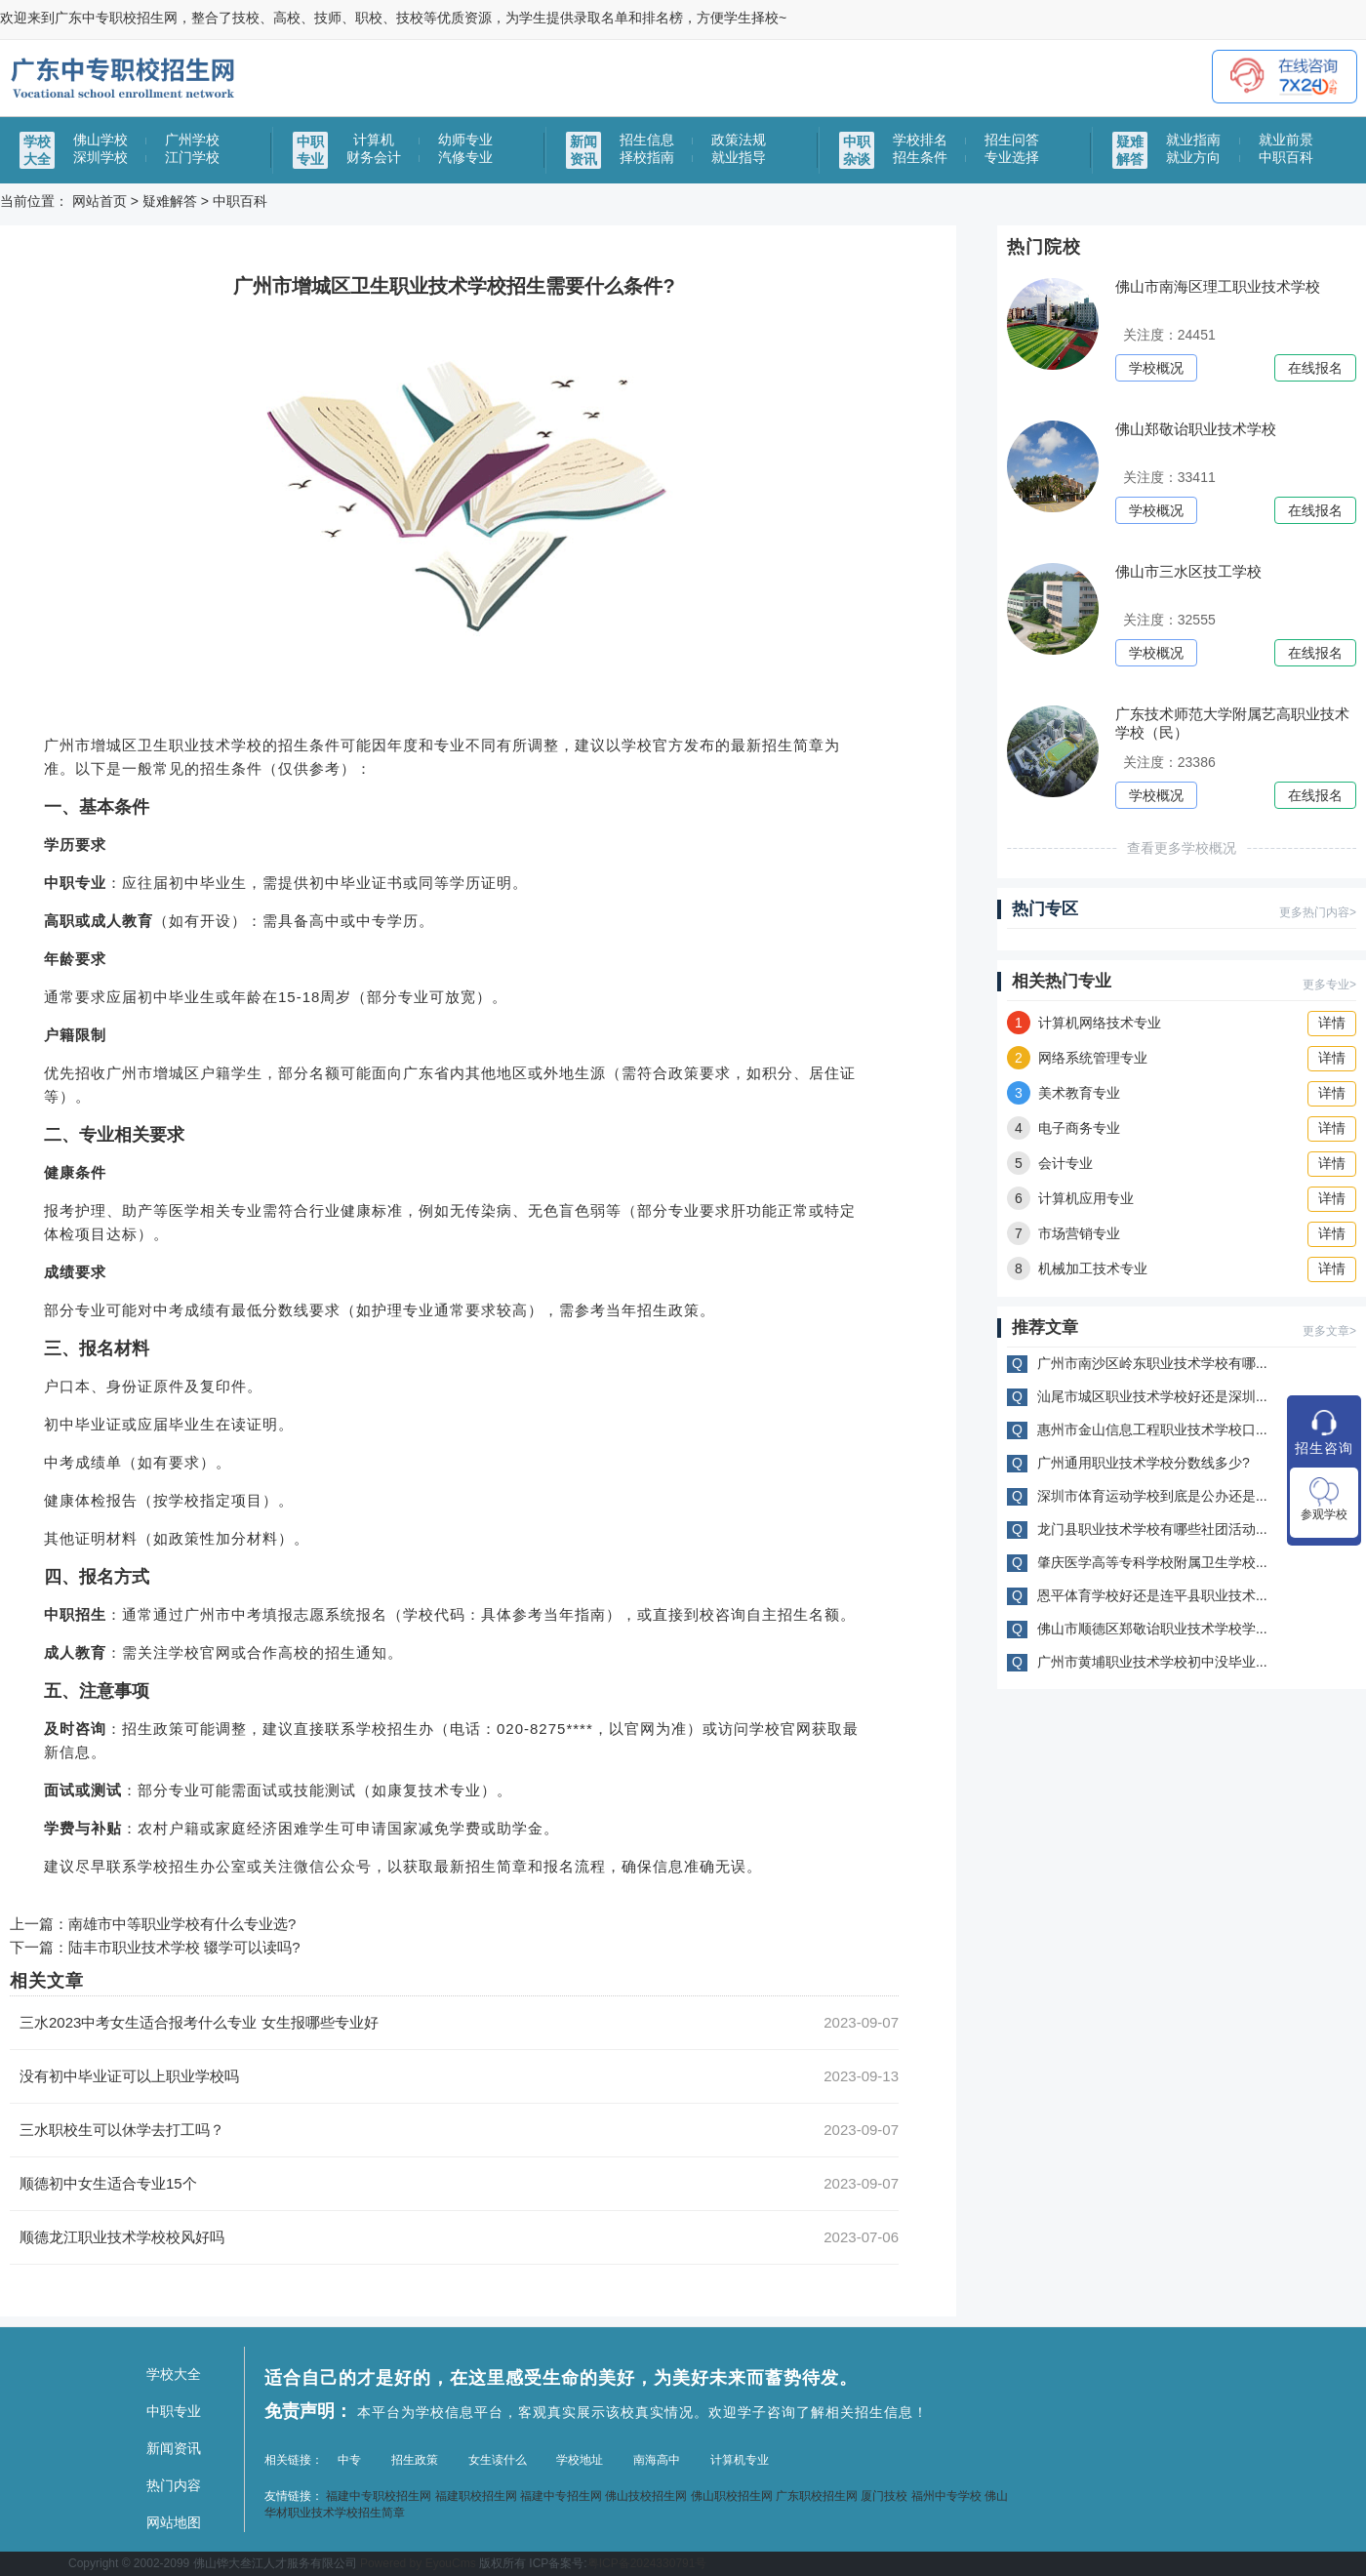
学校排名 (920, 139)
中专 (349, 2460)
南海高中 (656, 2460)
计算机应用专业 (1070, 1198)
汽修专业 (465, 157)
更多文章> (1329, 1331)
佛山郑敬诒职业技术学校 (1195, 429)
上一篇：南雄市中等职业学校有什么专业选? (153, 1923)
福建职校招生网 (476, 2496)
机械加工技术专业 (1077, 1268)
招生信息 (647, 139)
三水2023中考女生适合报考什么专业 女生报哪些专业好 (199, 2022)
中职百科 (1286, 157)
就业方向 (1193, 157)
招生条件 (920, 157)
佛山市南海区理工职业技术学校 (1217, 286)
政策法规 (738, 139)
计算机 (373, 139)
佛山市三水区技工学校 (1188, 571)
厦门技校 (884, 2496)
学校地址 (579, 2460)
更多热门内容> (1317, 912)
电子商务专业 (1063, 1128)
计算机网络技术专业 (1084, 1022)
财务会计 (373, 157)
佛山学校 (100, 139)
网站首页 (99, 201)
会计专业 (1050, 1163)
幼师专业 (465, 139)
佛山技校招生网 (646, 2496)
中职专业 (173, 2411)
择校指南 (647, 157)
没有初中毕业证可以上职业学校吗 (129, 2076)
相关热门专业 (1061, 981)
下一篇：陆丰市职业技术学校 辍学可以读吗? (155, 1947)
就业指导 (738, 157)
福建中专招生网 (561, 2496)
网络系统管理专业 (1077, 1058)
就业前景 (1286, 139)
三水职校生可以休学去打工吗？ (122, 2129)
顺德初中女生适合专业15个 (108, 2183)
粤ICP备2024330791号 (647, 2563)
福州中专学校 (946, 2496)
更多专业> (1329, 984)
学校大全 (173, 2374)
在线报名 (1315, 368)
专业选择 (1011, 157)
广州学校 (192, 139)
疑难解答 (169, 201)
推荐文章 (1045, 1327)
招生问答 (1011, 139)
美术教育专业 (1063, 1093)
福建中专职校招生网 (378, 2496)
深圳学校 (100, 157)
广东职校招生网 (817, 2496)
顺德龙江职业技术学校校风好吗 (122, 2237)
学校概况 (1156, 368)
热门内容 (173, 2485)
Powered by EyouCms (416, 2563)
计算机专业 (739, 2460)
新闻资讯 (173, 2448)
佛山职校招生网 (732, 2496)
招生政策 (414, 2460)
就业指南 (1193, 139)
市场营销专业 (1063, 1233)
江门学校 (192, 157)
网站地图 (173, 2522)
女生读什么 (497, 2460)
